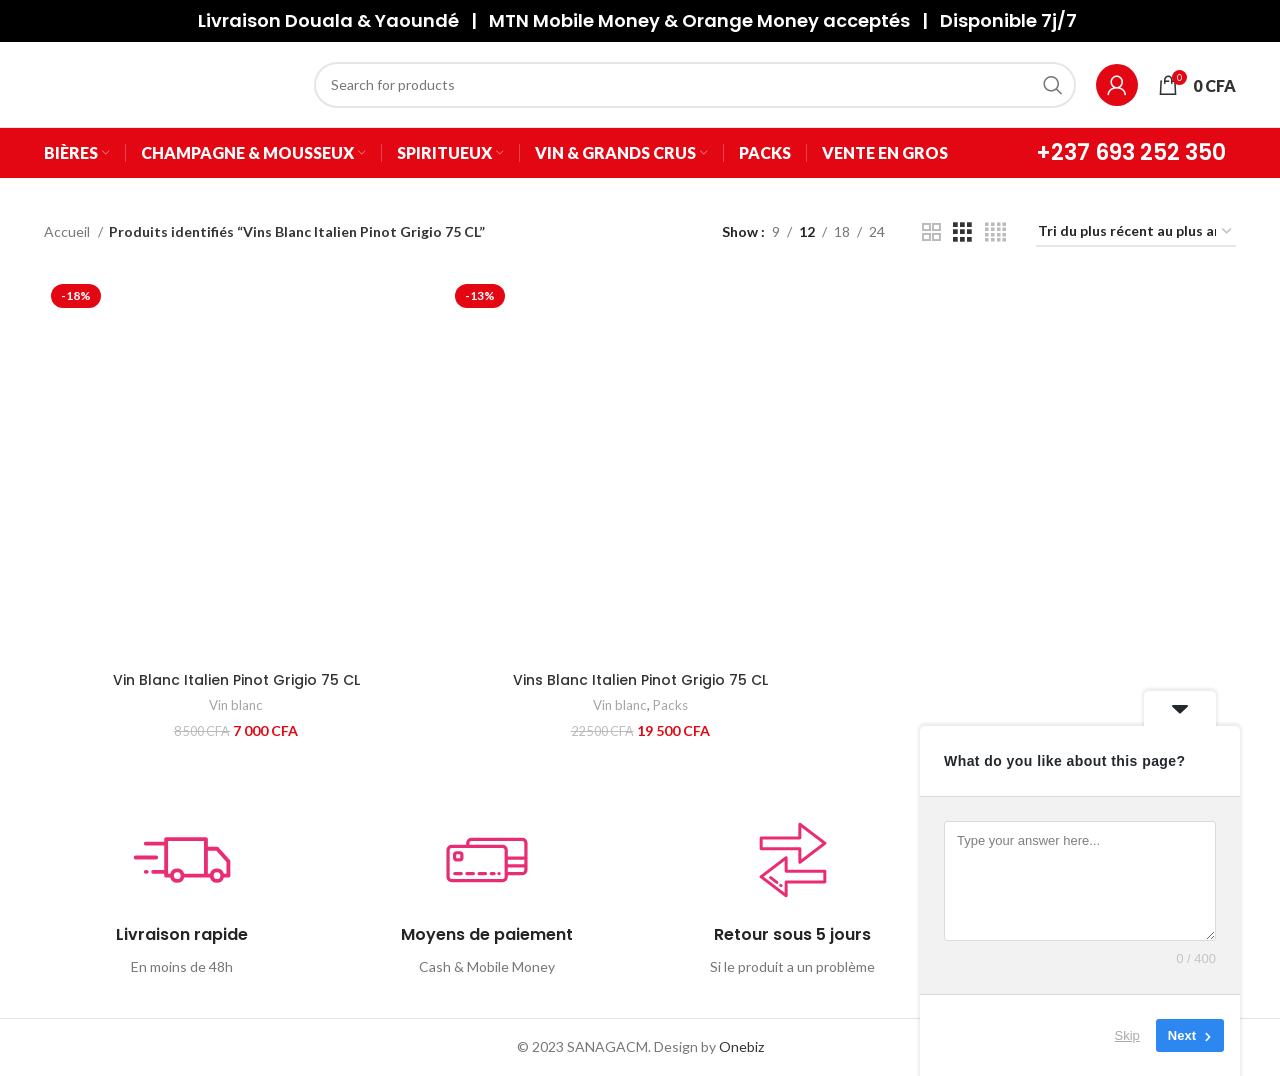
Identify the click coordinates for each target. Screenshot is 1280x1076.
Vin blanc (236, 705)
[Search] (695, 85)
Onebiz (741, 1046)
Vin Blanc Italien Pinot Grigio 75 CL (236, 680)
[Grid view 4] (995, 232)
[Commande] (1136, 232)
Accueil (68, 231)
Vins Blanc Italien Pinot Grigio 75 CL (640, 680)
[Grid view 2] (931, 232)
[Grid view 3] (962, 232)
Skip (1127, 1035)
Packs (670, 705)
